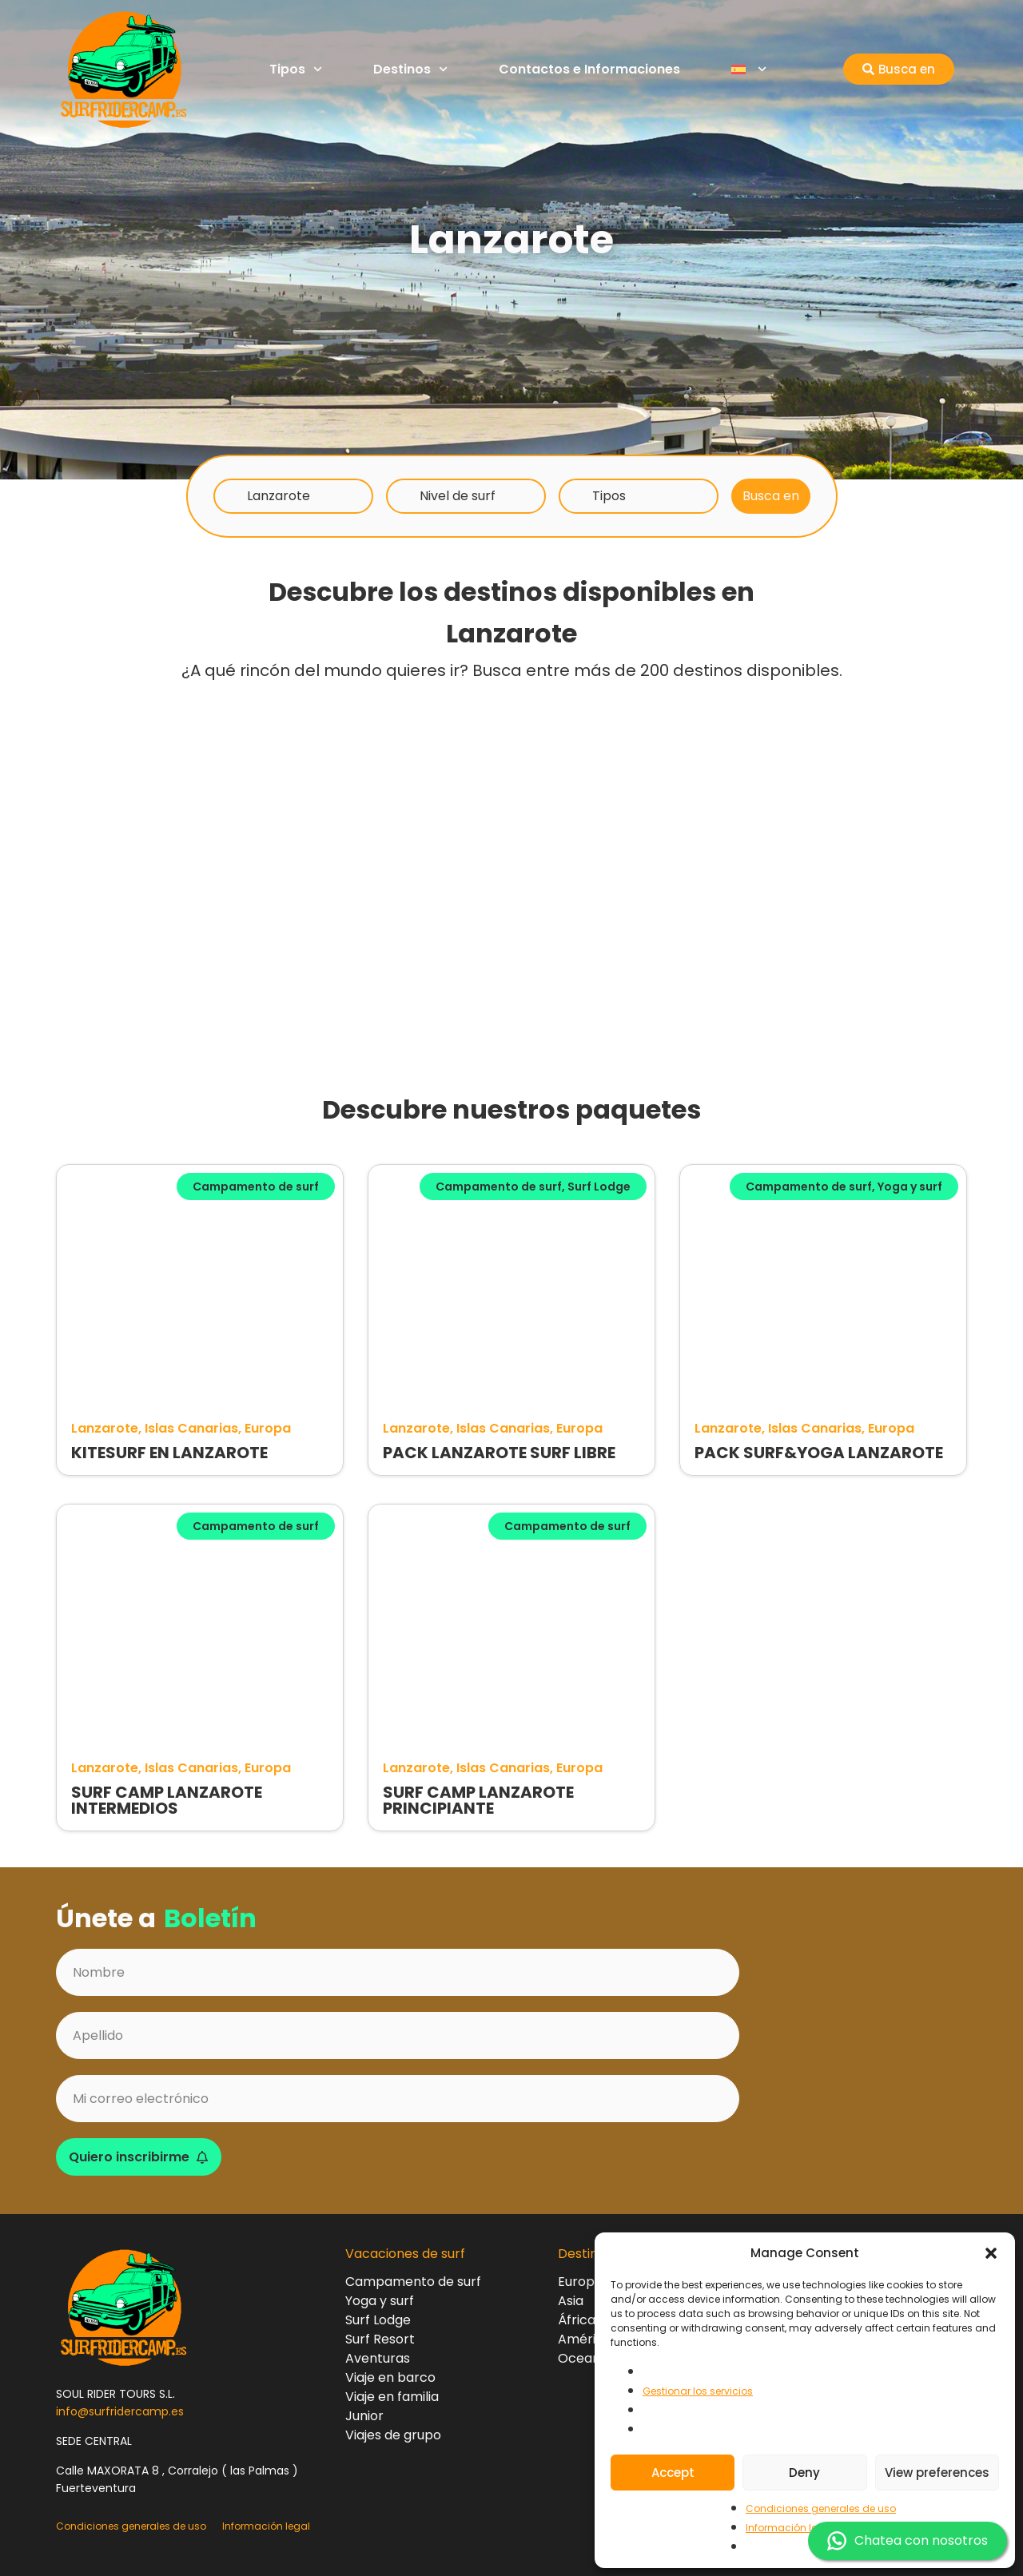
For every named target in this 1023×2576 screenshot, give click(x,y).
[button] (991, 2253)
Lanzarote (278, 496)
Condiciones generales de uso (821, 2508)
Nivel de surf (458, 496)
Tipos (295, 69)
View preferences (937, 2472)
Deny (804, 2472)
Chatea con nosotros (907, 2540)
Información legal (790, 2527)
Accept (673, 2472)
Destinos (410, 69)
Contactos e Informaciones (589, 69)
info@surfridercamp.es (120, 2411)
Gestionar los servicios (698, 2391)
